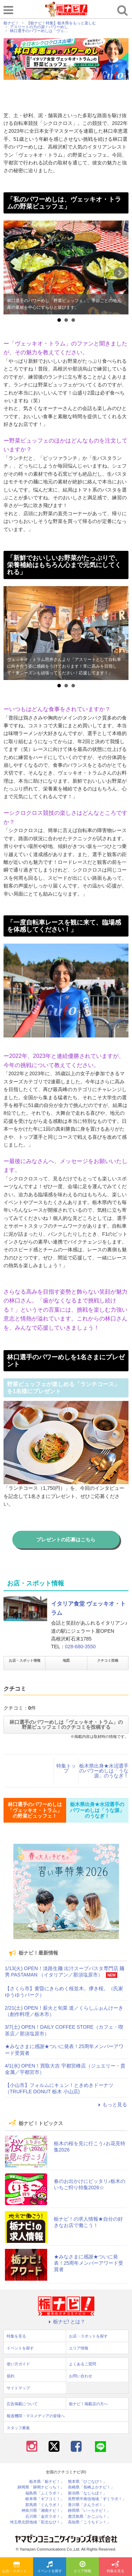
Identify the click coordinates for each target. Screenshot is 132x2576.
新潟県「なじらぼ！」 (87, 2493)
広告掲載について (22, 2404)
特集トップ (66, 1768)
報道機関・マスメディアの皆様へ (36, 2416)
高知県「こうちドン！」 (89, 2522)
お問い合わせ (80, 2376)
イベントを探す (49, 2567)
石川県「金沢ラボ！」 (44, 2516)
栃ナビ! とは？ (66, 2321)
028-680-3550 (80, 1646)
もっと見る (111, 2104)
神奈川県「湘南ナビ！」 (42, 2510)
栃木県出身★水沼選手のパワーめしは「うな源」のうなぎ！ (103, 1770)
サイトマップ (18, 2388)
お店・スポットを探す (17, 2567)
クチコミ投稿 (107, 1660)
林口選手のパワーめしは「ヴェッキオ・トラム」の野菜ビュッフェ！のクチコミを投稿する (66, 1724)
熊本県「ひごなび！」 (87, 2482)
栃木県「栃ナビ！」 (46, 2482)
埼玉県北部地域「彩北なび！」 (37, 2522)
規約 (10, 2376)
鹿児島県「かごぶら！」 (89, 2516)
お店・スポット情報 (24, 1660)
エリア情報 (82, 2567)
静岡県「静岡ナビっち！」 (41, 2487)
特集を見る (115, 2567)
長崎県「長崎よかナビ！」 (91, 2487)
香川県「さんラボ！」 (87, 2505)
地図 (66, 1660)
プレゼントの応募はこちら (65, 1539)
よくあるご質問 (82, 2364)
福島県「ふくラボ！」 (44, 2493)
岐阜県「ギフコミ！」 (44, 2499)
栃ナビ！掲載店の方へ (88, 2404)
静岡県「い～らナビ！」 (89, 2510)
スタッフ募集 (18, 2428)
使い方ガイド (18, 2364)
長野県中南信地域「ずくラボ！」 (97, 2499)
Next (119, 272)
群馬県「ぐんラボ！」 (44, 2505)
